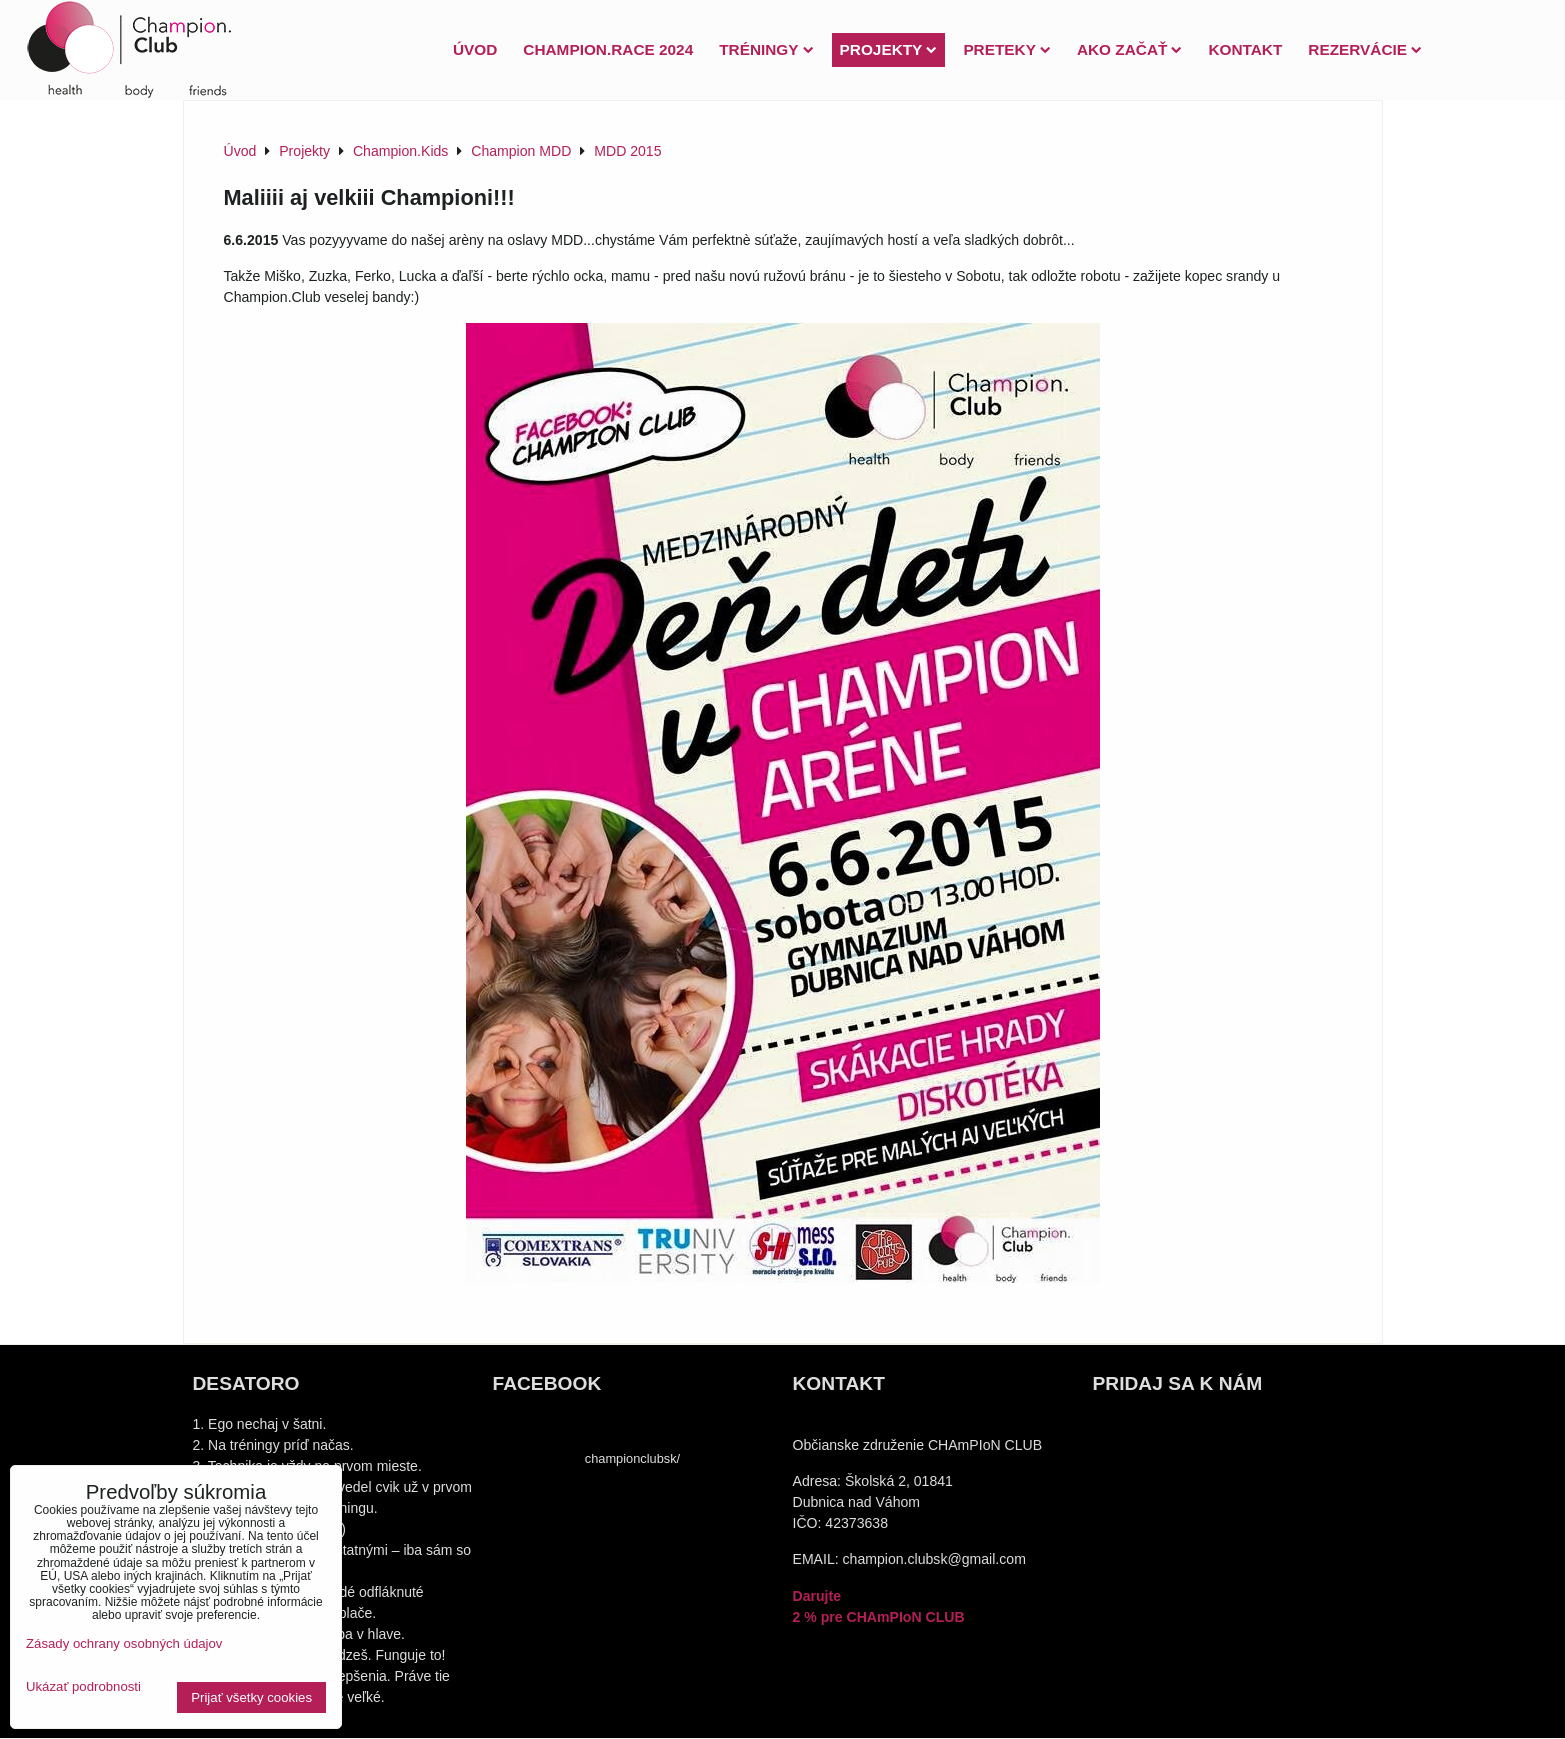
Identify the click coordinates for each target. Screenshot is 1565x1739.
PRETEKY (1007, 49)
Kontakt (1245, 49)
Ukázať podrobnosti (83, 1687)
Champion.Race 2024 (608, 49)
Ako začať (1129, 49)
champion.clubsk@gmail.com (934, 1559)
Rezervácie (1365, 49)
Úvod (475, 49)
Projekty (889, 49)
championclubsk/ (632, 1458)
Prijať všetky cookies (251, 1697)
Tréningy (766, 49)
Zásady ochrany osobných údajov (124, 1643)
